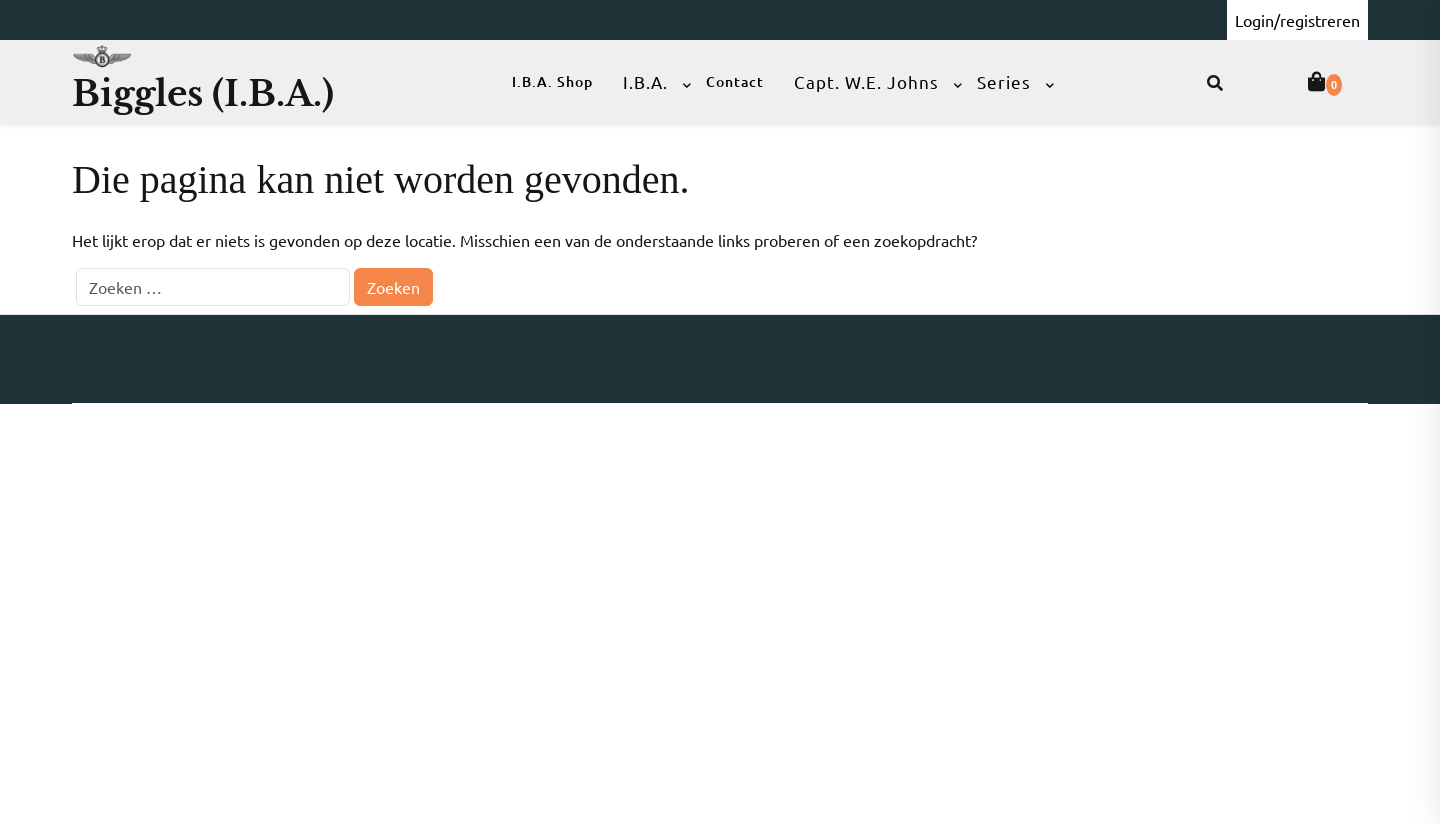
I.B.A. (645, 81)
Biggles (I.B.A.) (203, 93)
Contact (735, 81)
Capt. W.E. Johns (866, 81)
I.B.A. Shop (552, 81)
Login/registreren (1297, 20)
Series (1004, 81)
